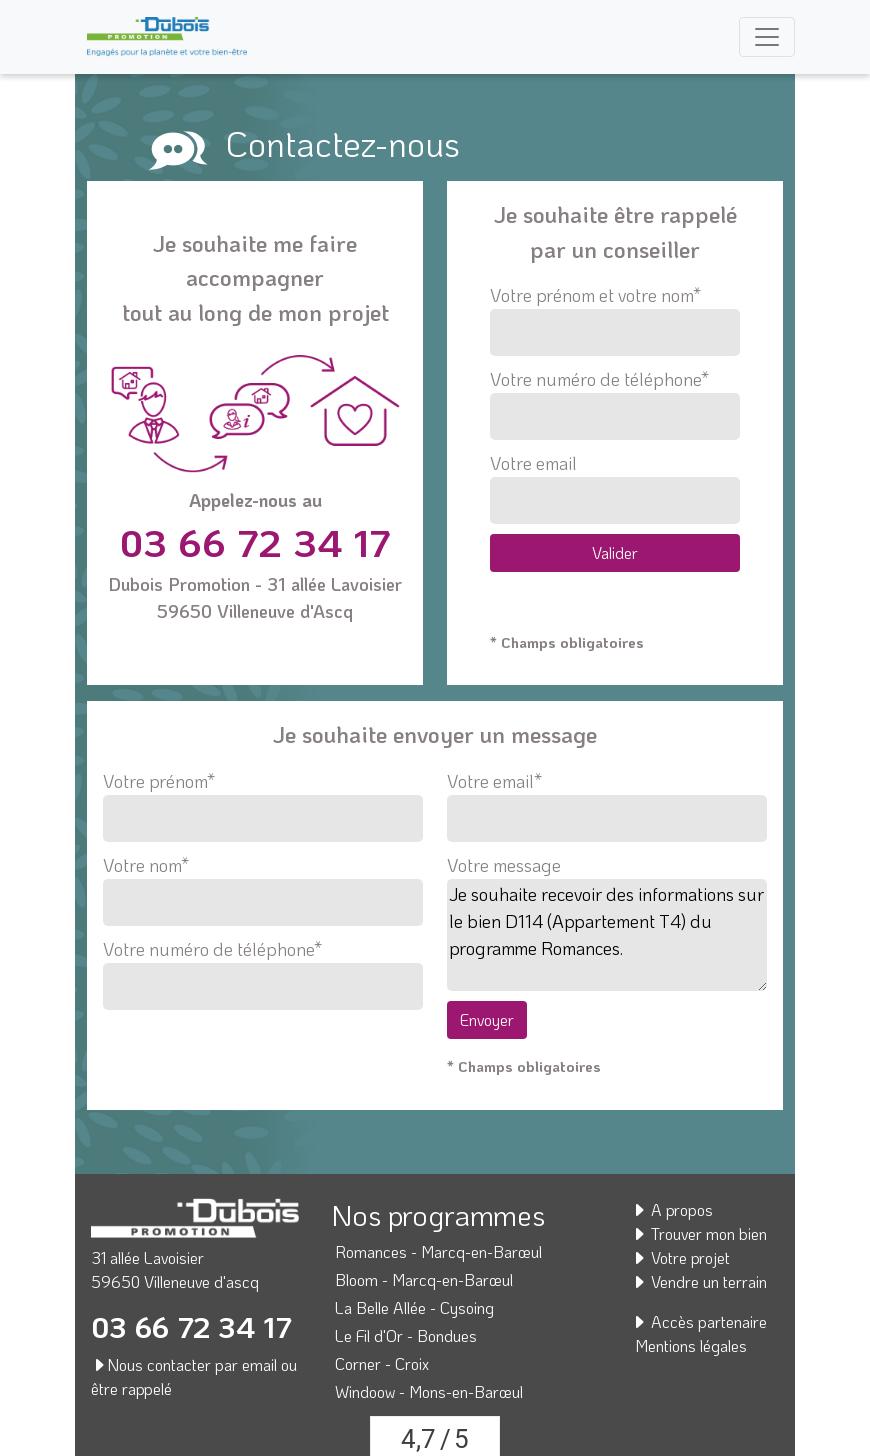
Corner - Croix (382, 1363)
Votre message (504, 865)
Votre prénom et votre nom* (614, 319)
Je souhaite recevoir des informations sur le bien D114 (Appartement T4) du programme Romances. (607, 935)
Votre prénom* (263, 800)
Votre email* (607, 800)
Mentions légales (691, 1345)
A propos (672, 1209)
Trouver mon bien (699, 1233)
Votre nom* (263, 884)
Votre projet (680, 1257)
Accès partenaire (699, 1321)
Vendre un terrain (699, 1281)
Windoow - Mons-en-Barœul (429, 1391)
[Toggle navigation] (767, 37)
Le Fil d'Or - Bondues (406, 1335)
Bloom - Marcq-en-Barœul (424, 1279)
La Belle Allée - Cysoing (414, 1307)
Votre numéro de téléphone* (614, 403)
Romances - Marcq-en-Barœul (438, 1251)
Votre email (614, 487)
